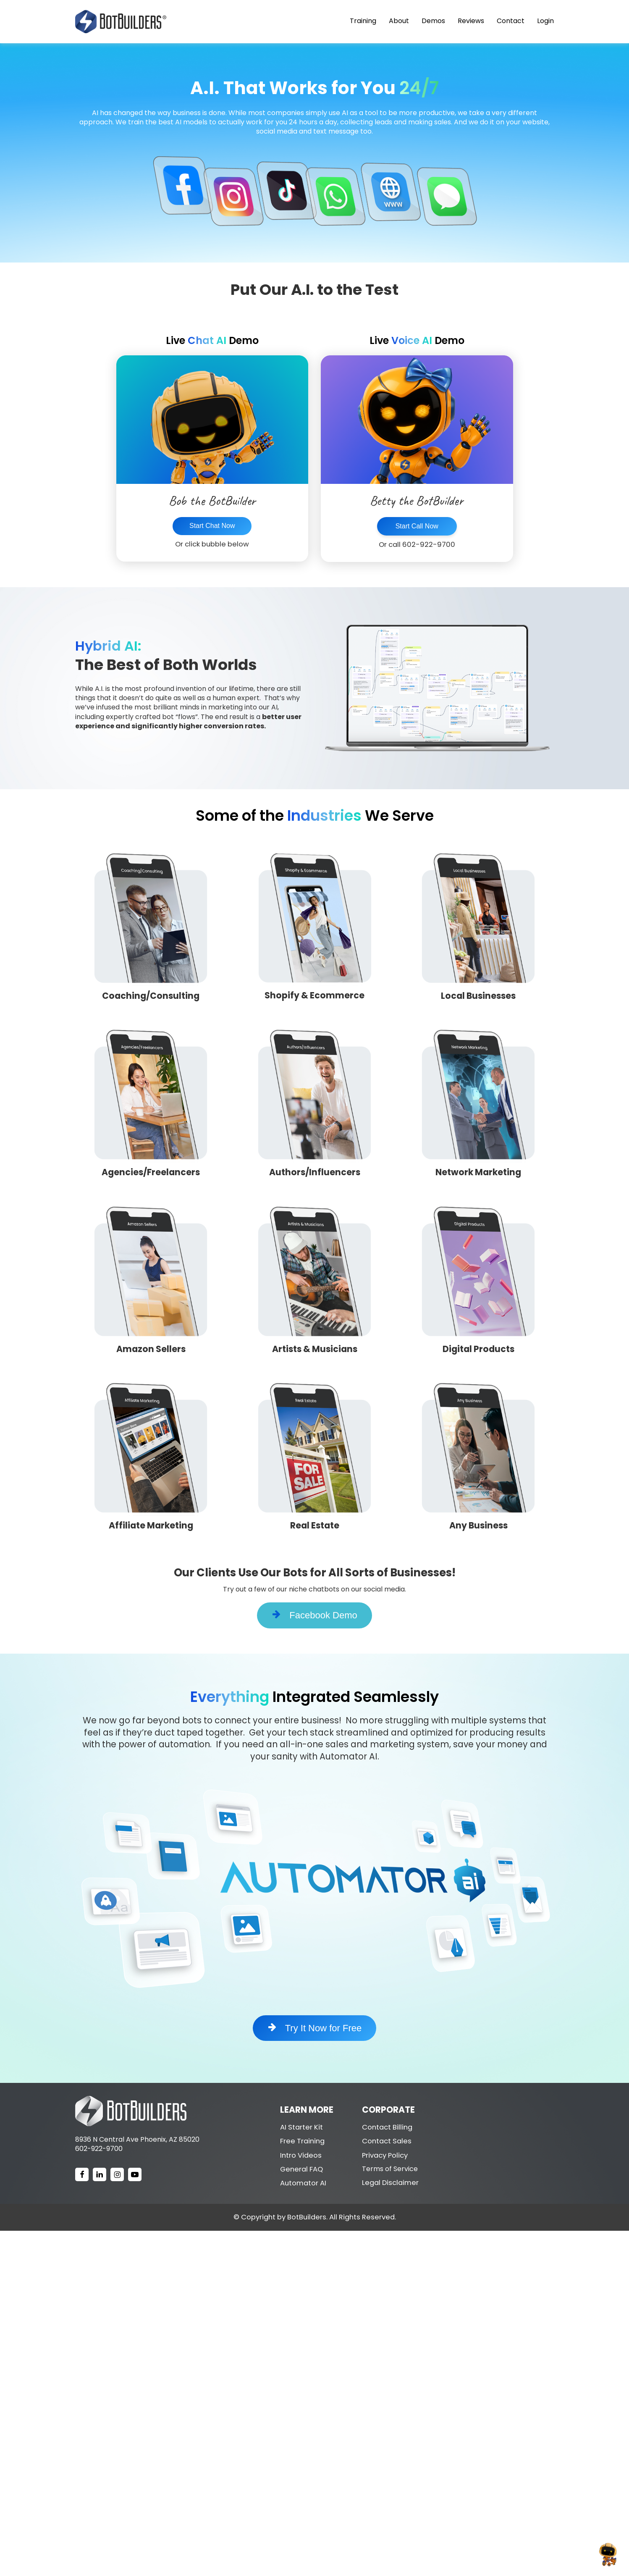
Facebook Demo (314, 1615)
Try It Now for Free (314, 2027)
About (399, 21)
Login (545, 21)
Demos (433, 21)
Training (363, 21)
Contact (510, 21)
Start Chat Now (212, 525)
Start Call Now (417, 526)
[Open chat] (608, 2555)
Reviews (471, 21)
